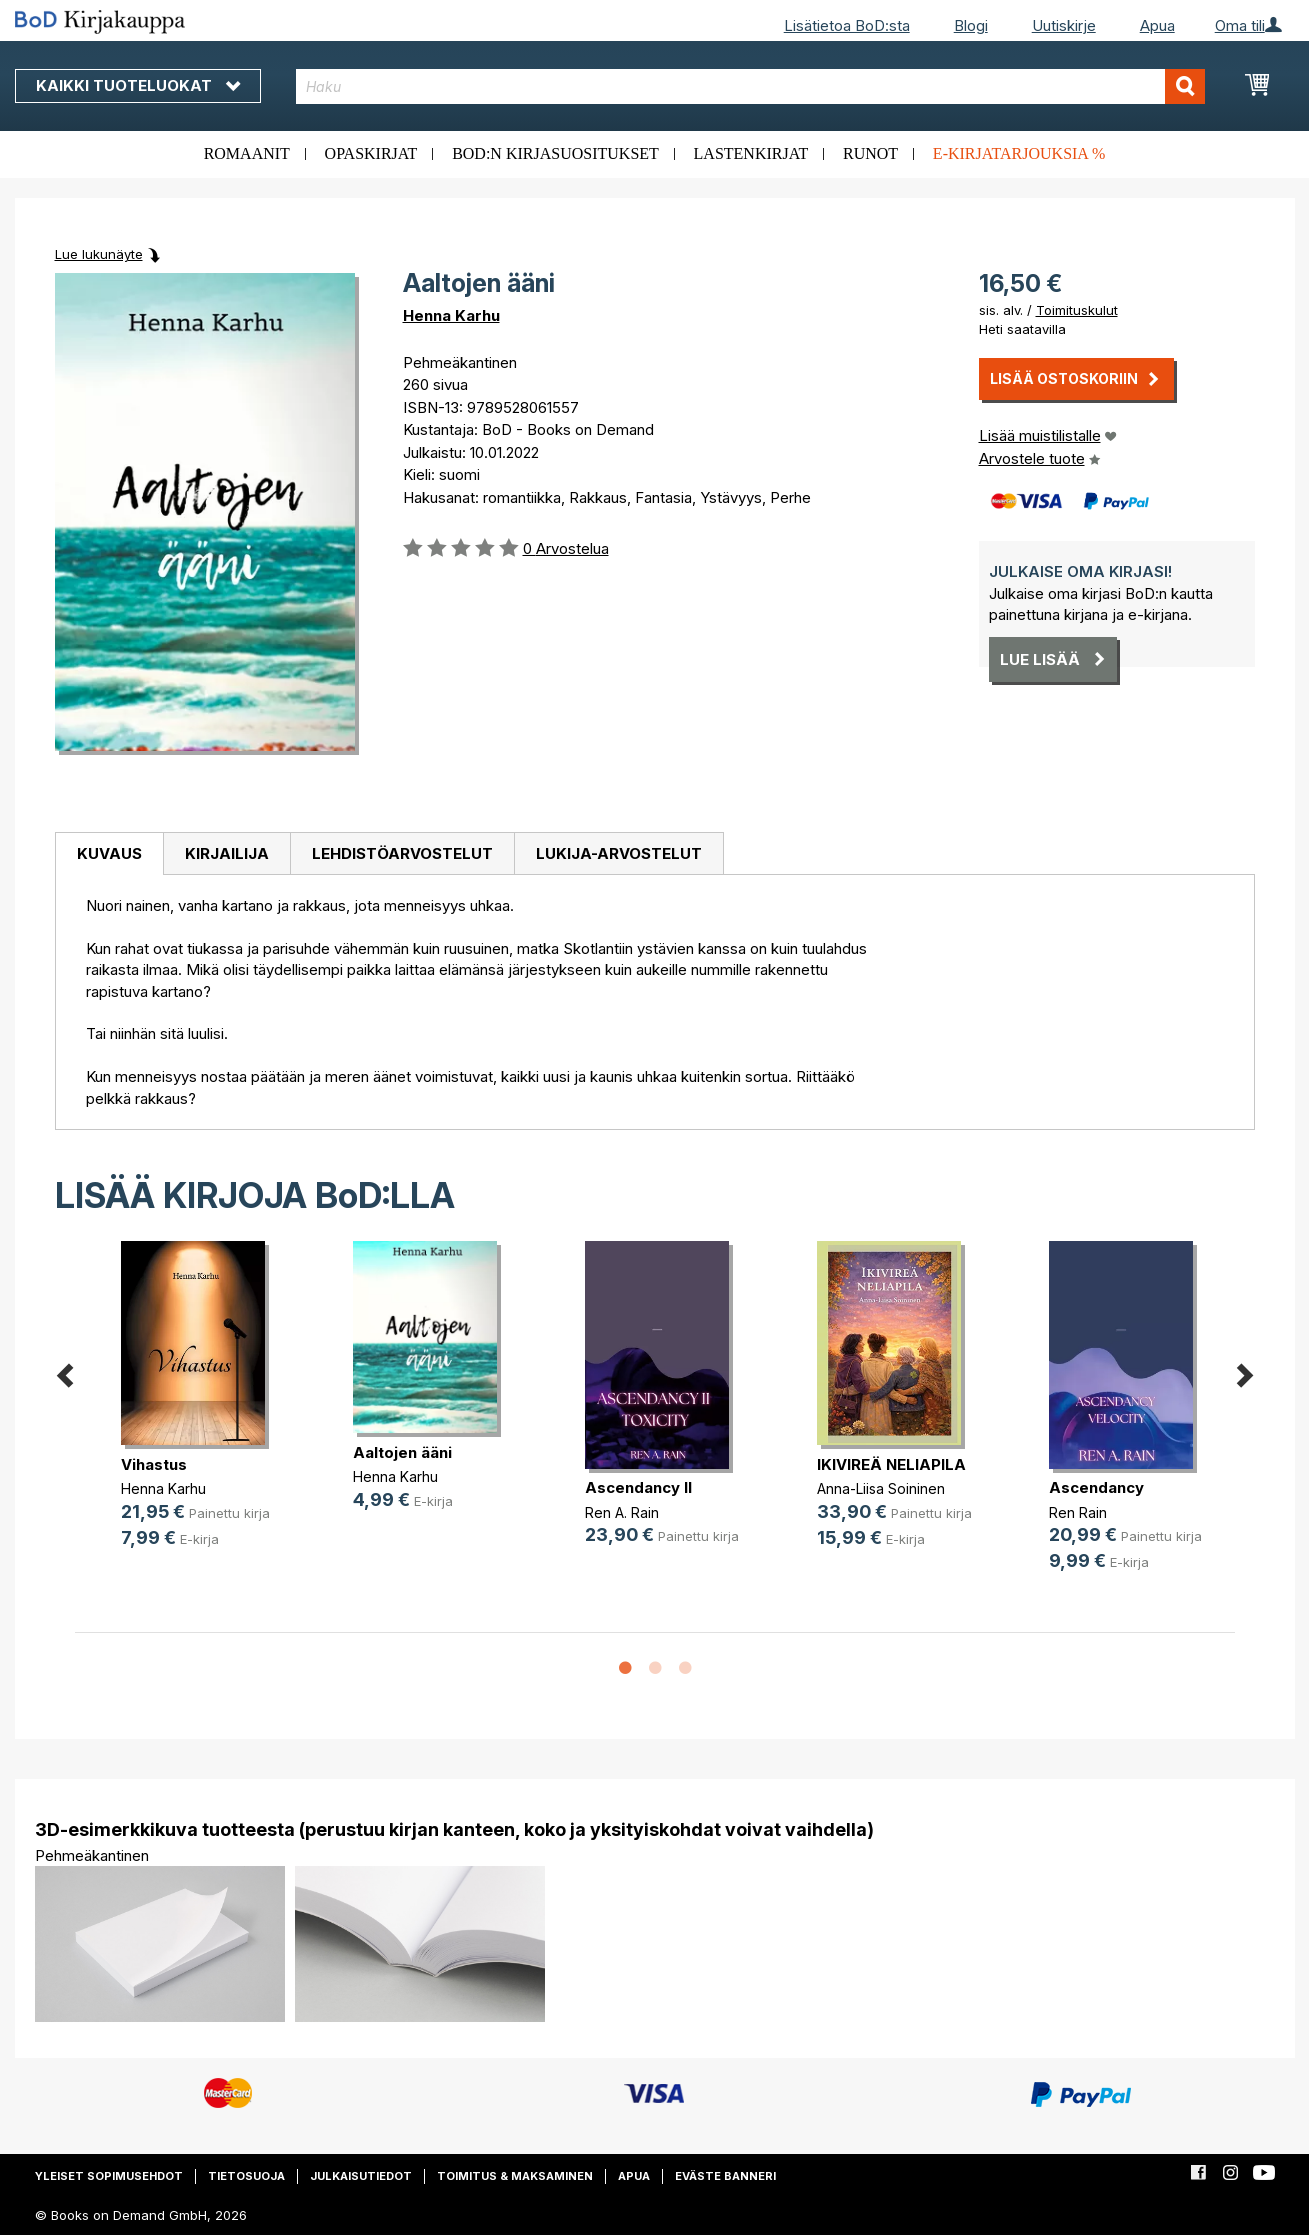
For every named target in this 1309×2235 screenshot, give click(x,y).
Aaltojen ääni (402, 1452)
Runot (870, 153)
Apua (1157, 25)
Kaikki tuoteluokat (138, 85)
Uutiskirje (1064, 25)
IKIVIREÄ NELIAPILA (891, 1464)
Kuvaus (109, 853)
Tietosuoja (246, 2176)
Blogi (971, 25)
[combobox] (750, 86)
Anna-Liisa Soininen (881, 1488)
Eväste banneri (725, 2176)
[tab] (109, 854)
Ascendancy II (638, 1487)
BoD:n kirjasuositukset (555, 153)
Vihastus (154, 1464)
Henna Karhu (451, 315)
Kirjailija (227, 853)
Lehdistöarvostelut (402, 853)
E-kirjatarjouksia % (1019, 153)
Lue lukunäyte (99, 254)
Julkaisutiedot (361, 2176)
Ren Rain (1078, 1512)
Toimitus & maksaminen (515, 2176)
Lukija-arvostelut (619, 853)
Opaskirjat (371, 153)
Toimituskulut (1077, 310)
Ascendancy (1096, 1487)
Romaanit (247, 153)
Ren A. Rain (622, 1512)
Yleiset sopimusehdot (109, 2176)
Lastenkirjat (751, 153)
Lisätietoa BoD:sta (847, 25)
